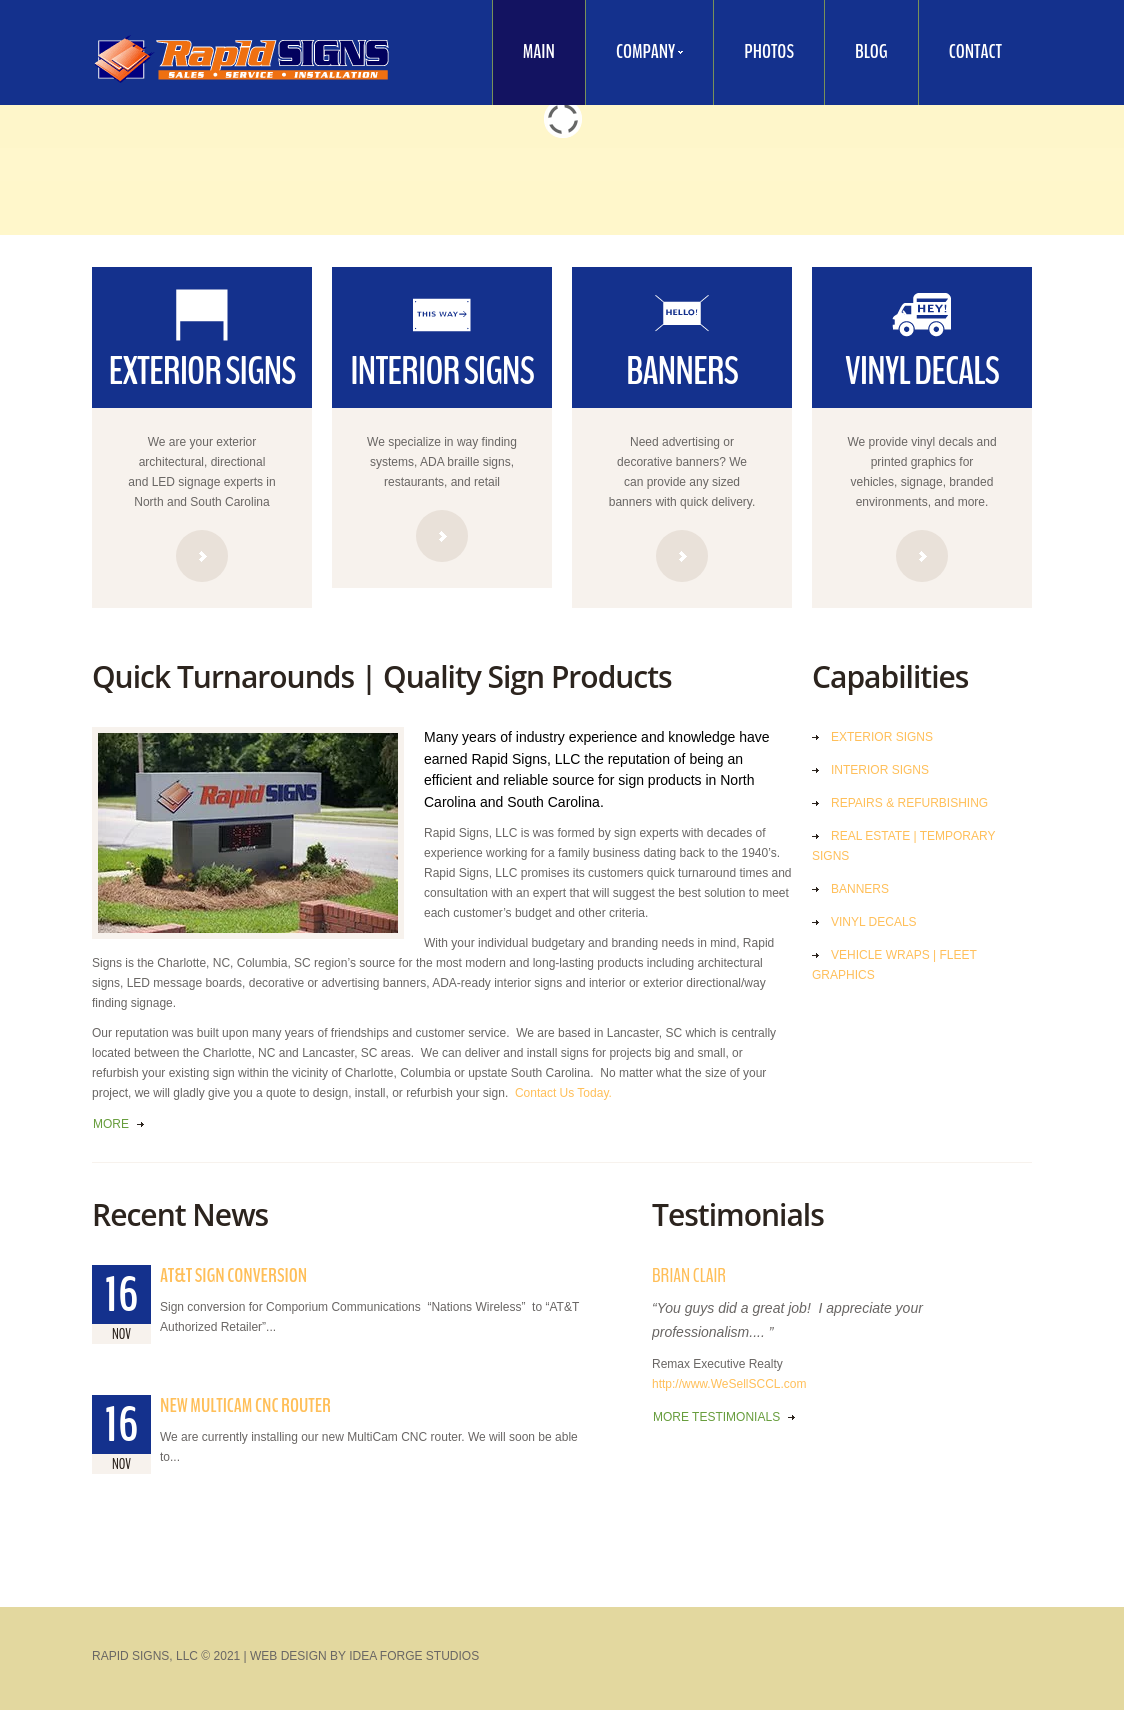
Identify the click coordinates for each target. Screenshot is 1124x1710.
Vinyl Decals (874, 922)
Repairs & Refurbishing (909, 803)
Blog (871, 51)
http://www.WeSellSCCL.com (729, 1384)
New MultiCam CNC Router (245, 1405)
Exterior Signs (882, 737)
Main (539, 51)
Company (634, 55)
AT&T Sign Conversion (233, 1275)
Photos (769, 51)
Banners (860, 889)
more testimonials (716, 1417)
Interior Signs (880, 770)
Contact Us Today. (563, 1093)
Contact (975, 51)
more (111, 1124)
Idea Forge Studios (414, 1656)
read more (202, 556)
